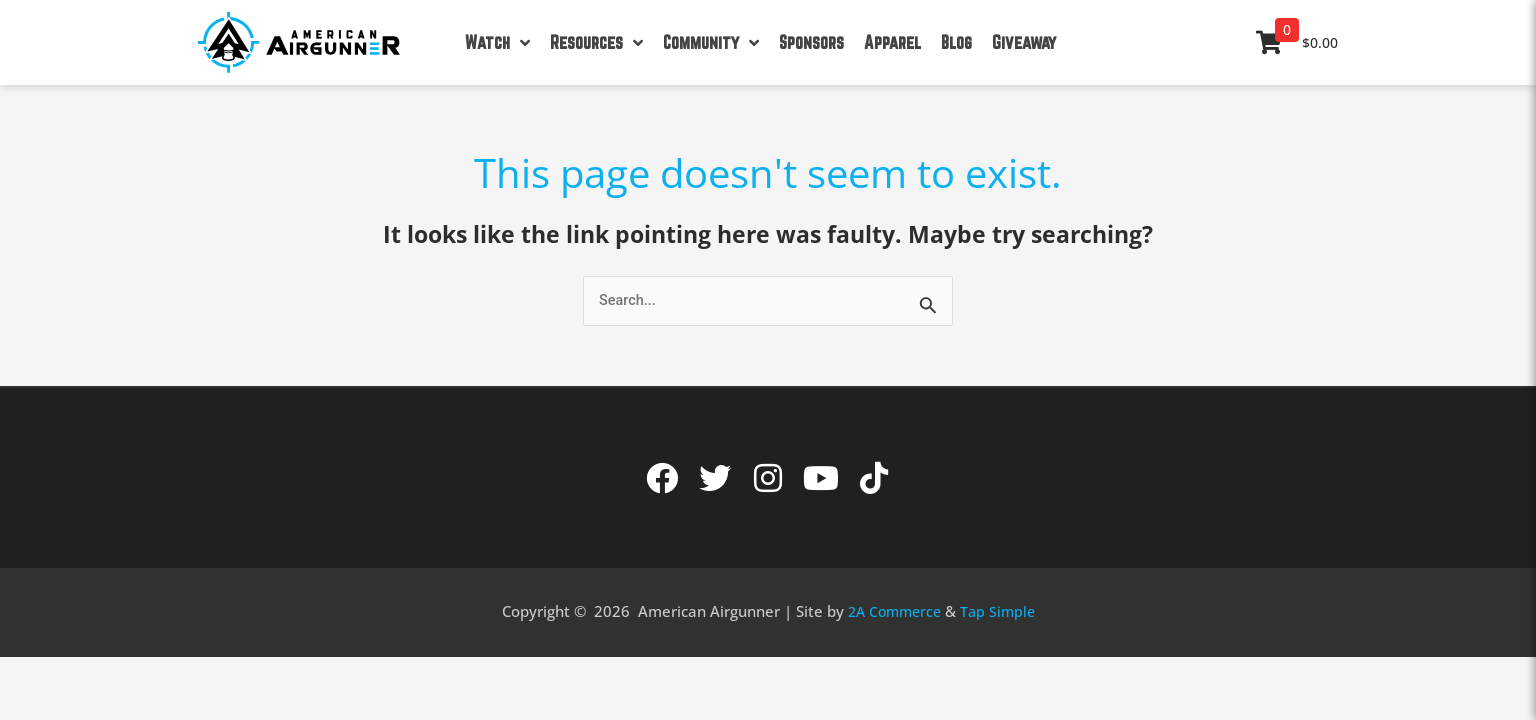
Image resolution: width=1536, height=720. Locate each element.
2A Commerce (893, 612)
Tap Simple (1001, 612)
